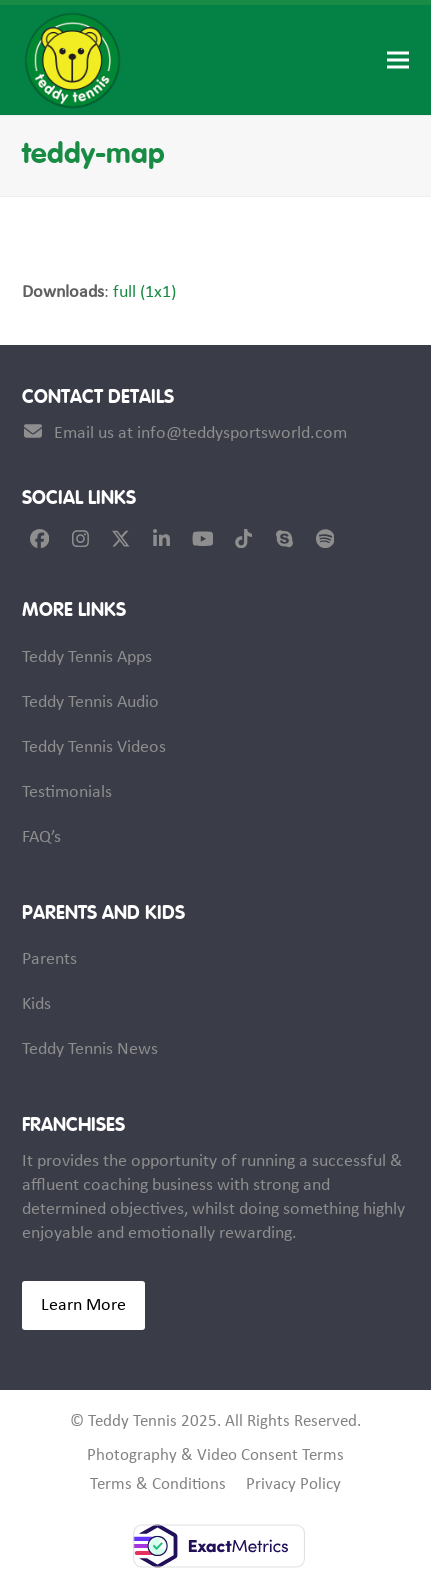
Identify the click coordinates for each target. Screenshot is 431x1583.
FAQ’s (41, 837)
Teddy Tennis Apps (87, 657)
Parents (49, 959)
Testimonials (67, 792)
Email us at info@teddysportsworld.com (200, 433)
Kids (36, 1004)
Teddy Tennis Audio (90, 702)
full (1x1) (144, 292)
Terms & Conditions (158, 1485)
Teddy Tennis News (90, 1049)
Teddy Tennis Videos (94, 747)
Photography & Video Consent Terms (215, 1456)
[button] (398, 60)
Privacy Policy (293, 1485)
